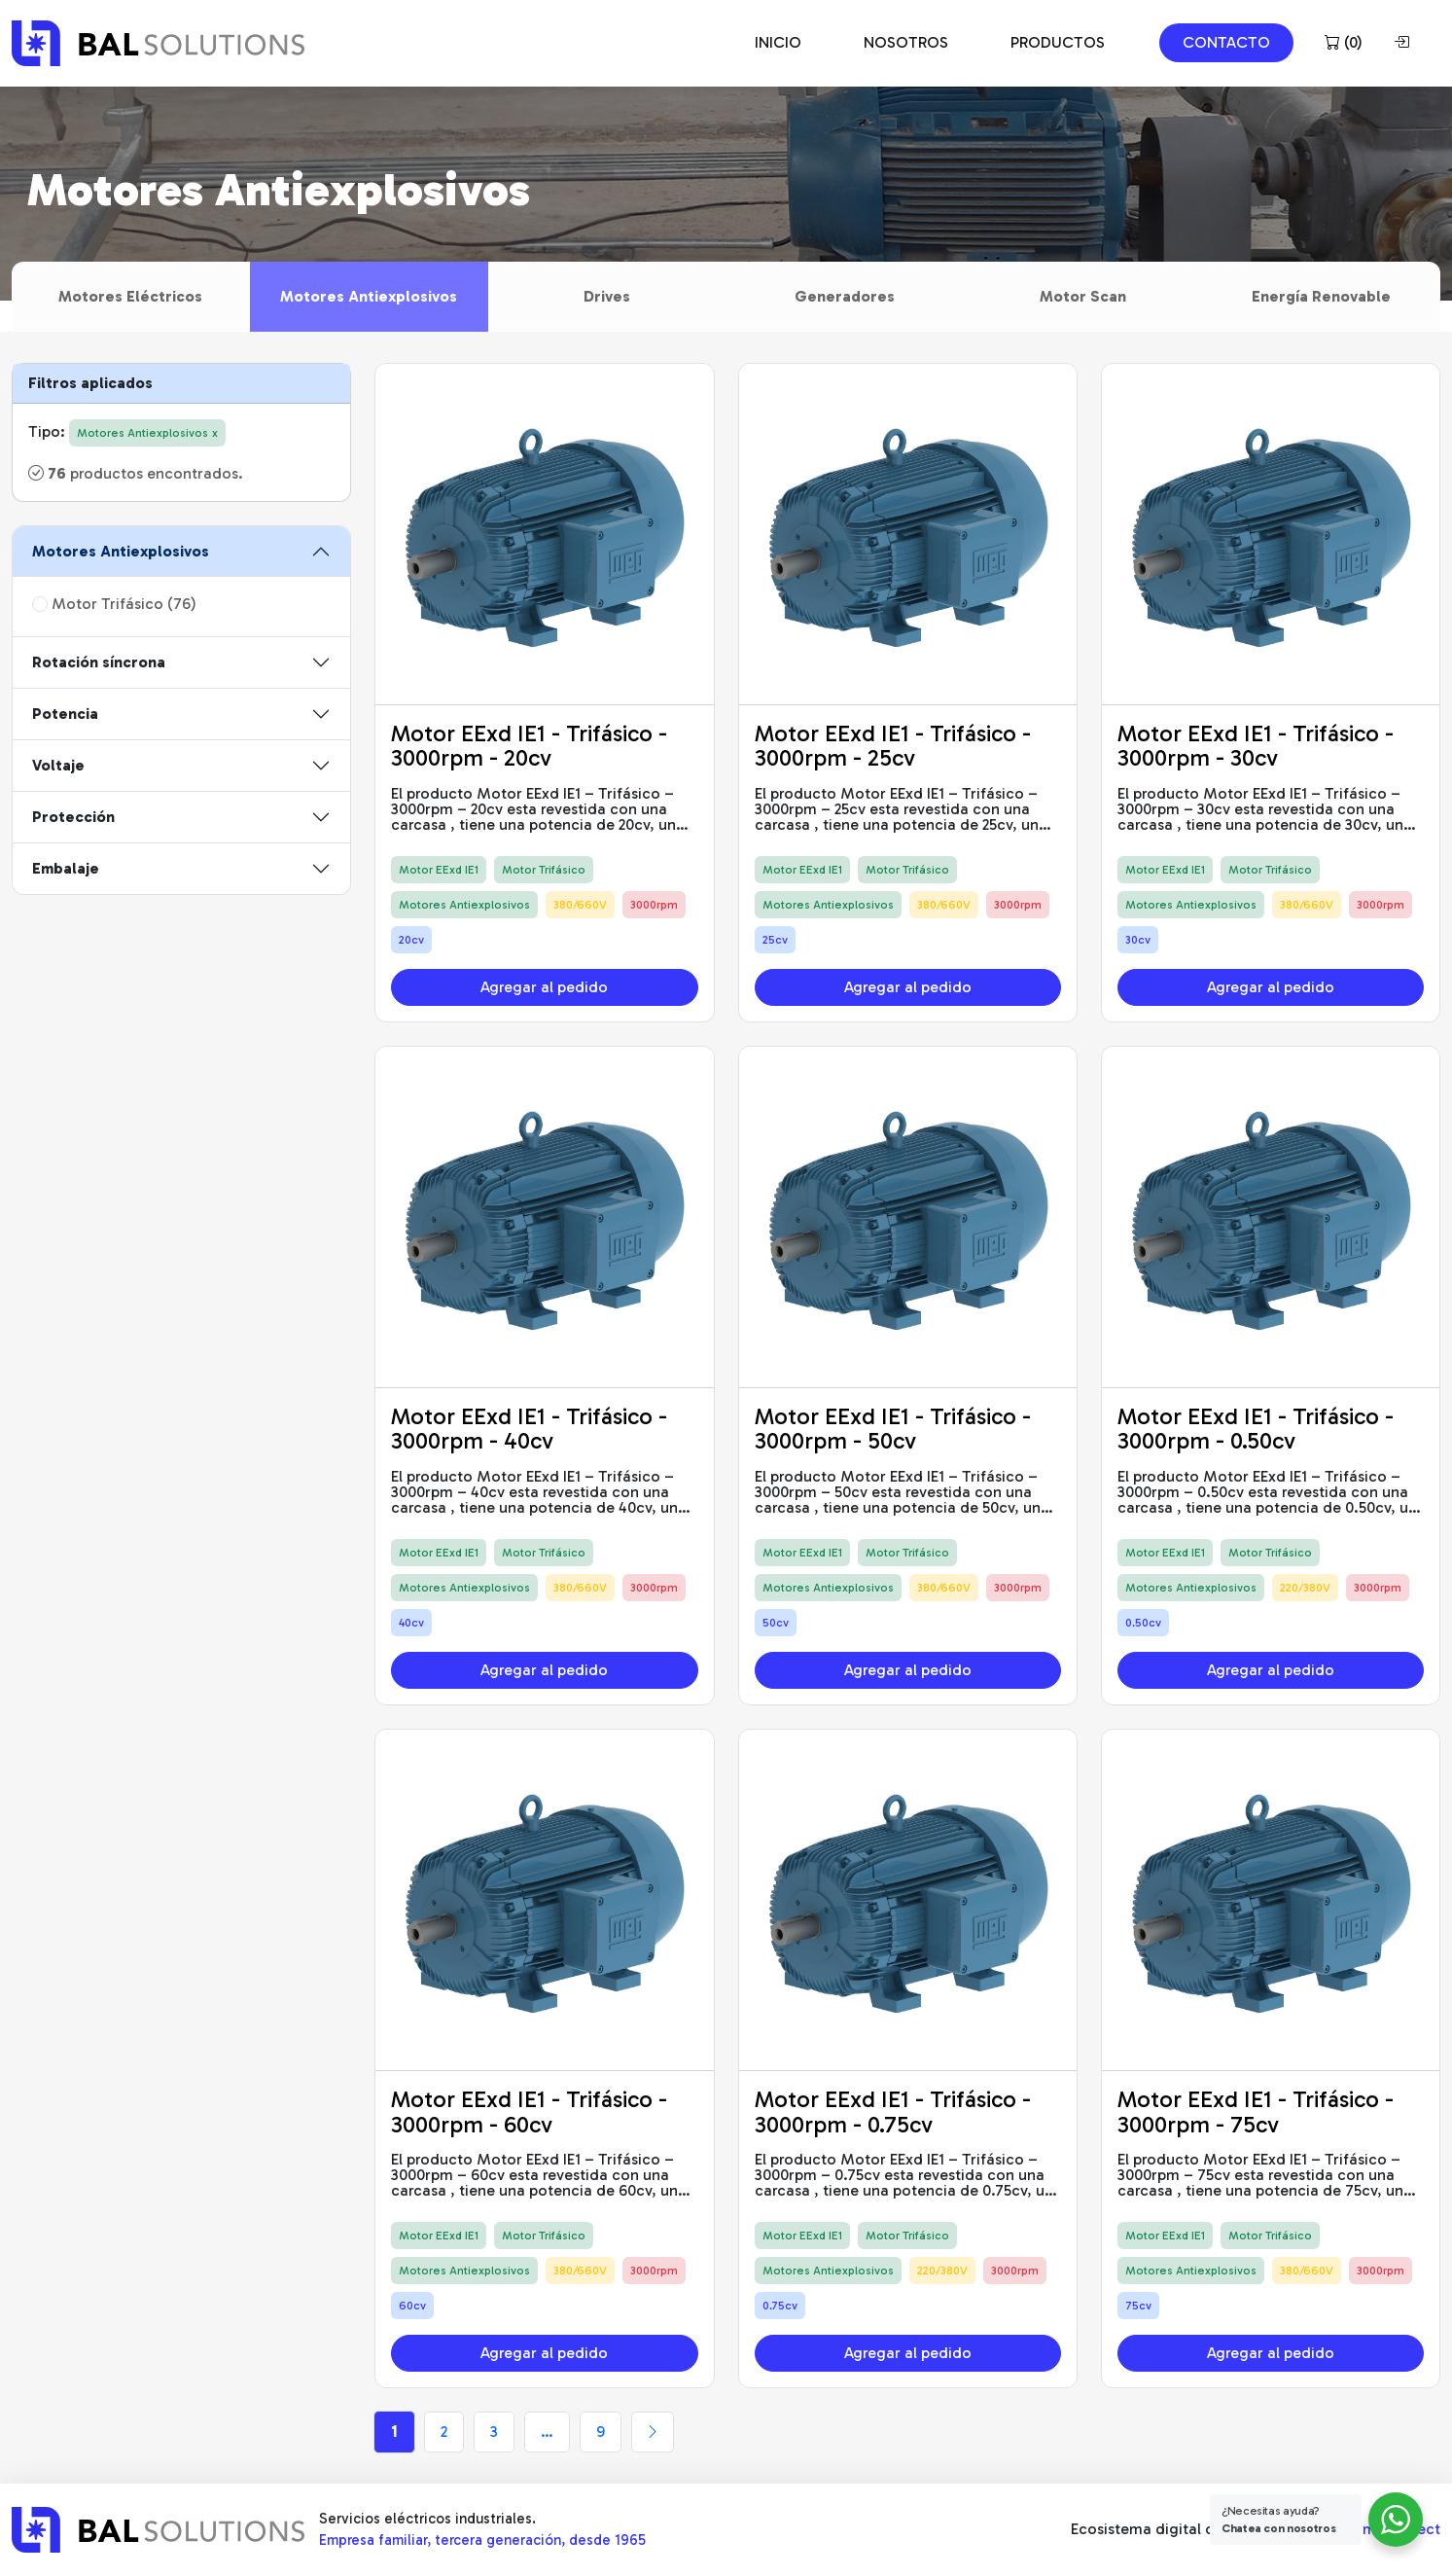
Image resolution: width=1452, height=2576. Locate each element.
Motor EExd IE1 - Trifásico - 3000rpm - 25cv (893, 745)
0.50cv (1143, 1622)
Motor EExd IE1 (438, 870)
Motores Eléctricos (130, 296)
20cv (411, 940)
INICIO (778, 42)
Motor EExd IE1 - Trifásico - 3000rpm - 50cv (893, 1428)
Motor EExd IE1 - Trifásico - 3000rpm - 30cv (1255, 745)
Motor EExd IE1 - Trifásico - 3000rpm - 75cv (1255, 2111)
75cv (1138, 2305)
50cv (775, 1622)
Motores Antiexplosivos (368, 296)
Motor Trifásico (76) (114, 603)
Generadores (845, 296)
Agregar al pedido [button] (544, 987)
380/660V (580, 905)
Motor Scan (1083, 296)
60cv (412, 2305)
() (1344, 42)
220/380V (1305, 1587)
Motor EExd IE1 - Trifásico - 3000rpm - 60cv (529, 2111)
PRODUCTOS (1057, 42)
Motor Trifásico (543, 870)
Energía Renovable (1321, 296)
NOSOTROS (906, 42)
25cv (775, 940)
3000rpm (654, 905)
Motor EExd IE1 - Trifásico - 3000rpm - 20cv (529, 745)
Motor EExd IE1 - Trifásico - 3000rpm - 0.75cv (893, 2111)
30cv (1138, 940)
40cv (411, 1622)
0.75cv (779, 2305)
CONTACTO (1226, 42)
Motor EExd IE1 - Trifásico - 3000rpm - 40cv (529, 1428)
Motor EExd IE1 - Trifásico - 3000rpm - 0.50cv (1255, 1428)
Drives (607, 296)
